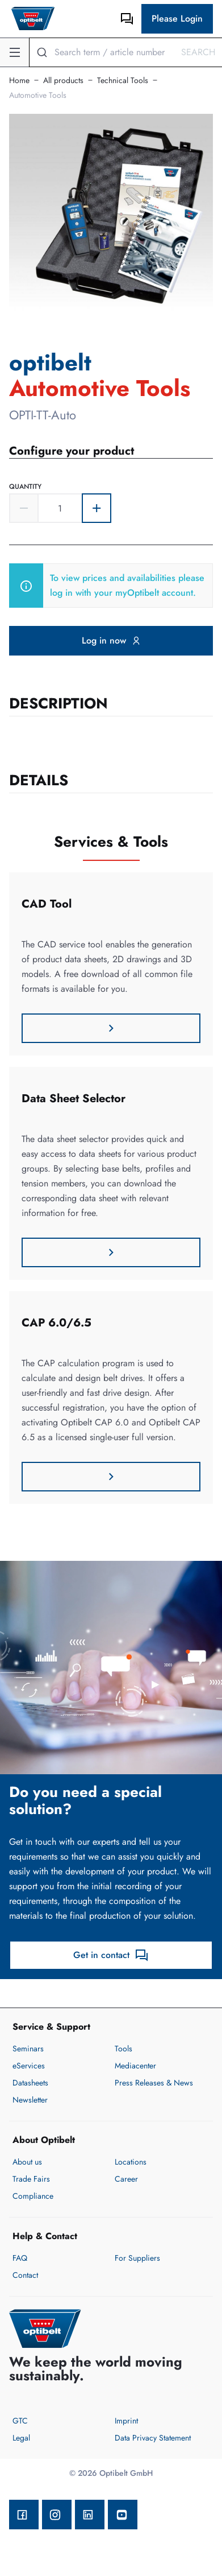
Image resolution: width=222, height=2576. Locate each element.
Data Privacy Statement (153, 2437)
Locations (130, 2161)
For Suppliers (137, 2258)
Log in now (111, 640)
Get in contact (111, 1955)
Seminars (28, 2048)
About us (27, 2161)
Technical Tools (122, 80)
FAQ (19, 2258)
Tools (123, 2048)
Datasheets (30, 2082)
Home (19, 80)
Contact (25, 2275)
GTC (20, 2420)
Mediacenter (135, 2065)
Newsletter (30, 2099)
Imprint (126, 2420)
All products (63, 80)
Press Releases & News (154, 2082)
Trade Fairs (31, 2179)
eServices (28, 2065)
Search (198, 52)
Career (126, 2179)
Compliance (32, 2196)
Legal (21, 2437)
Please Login (177, 18)
